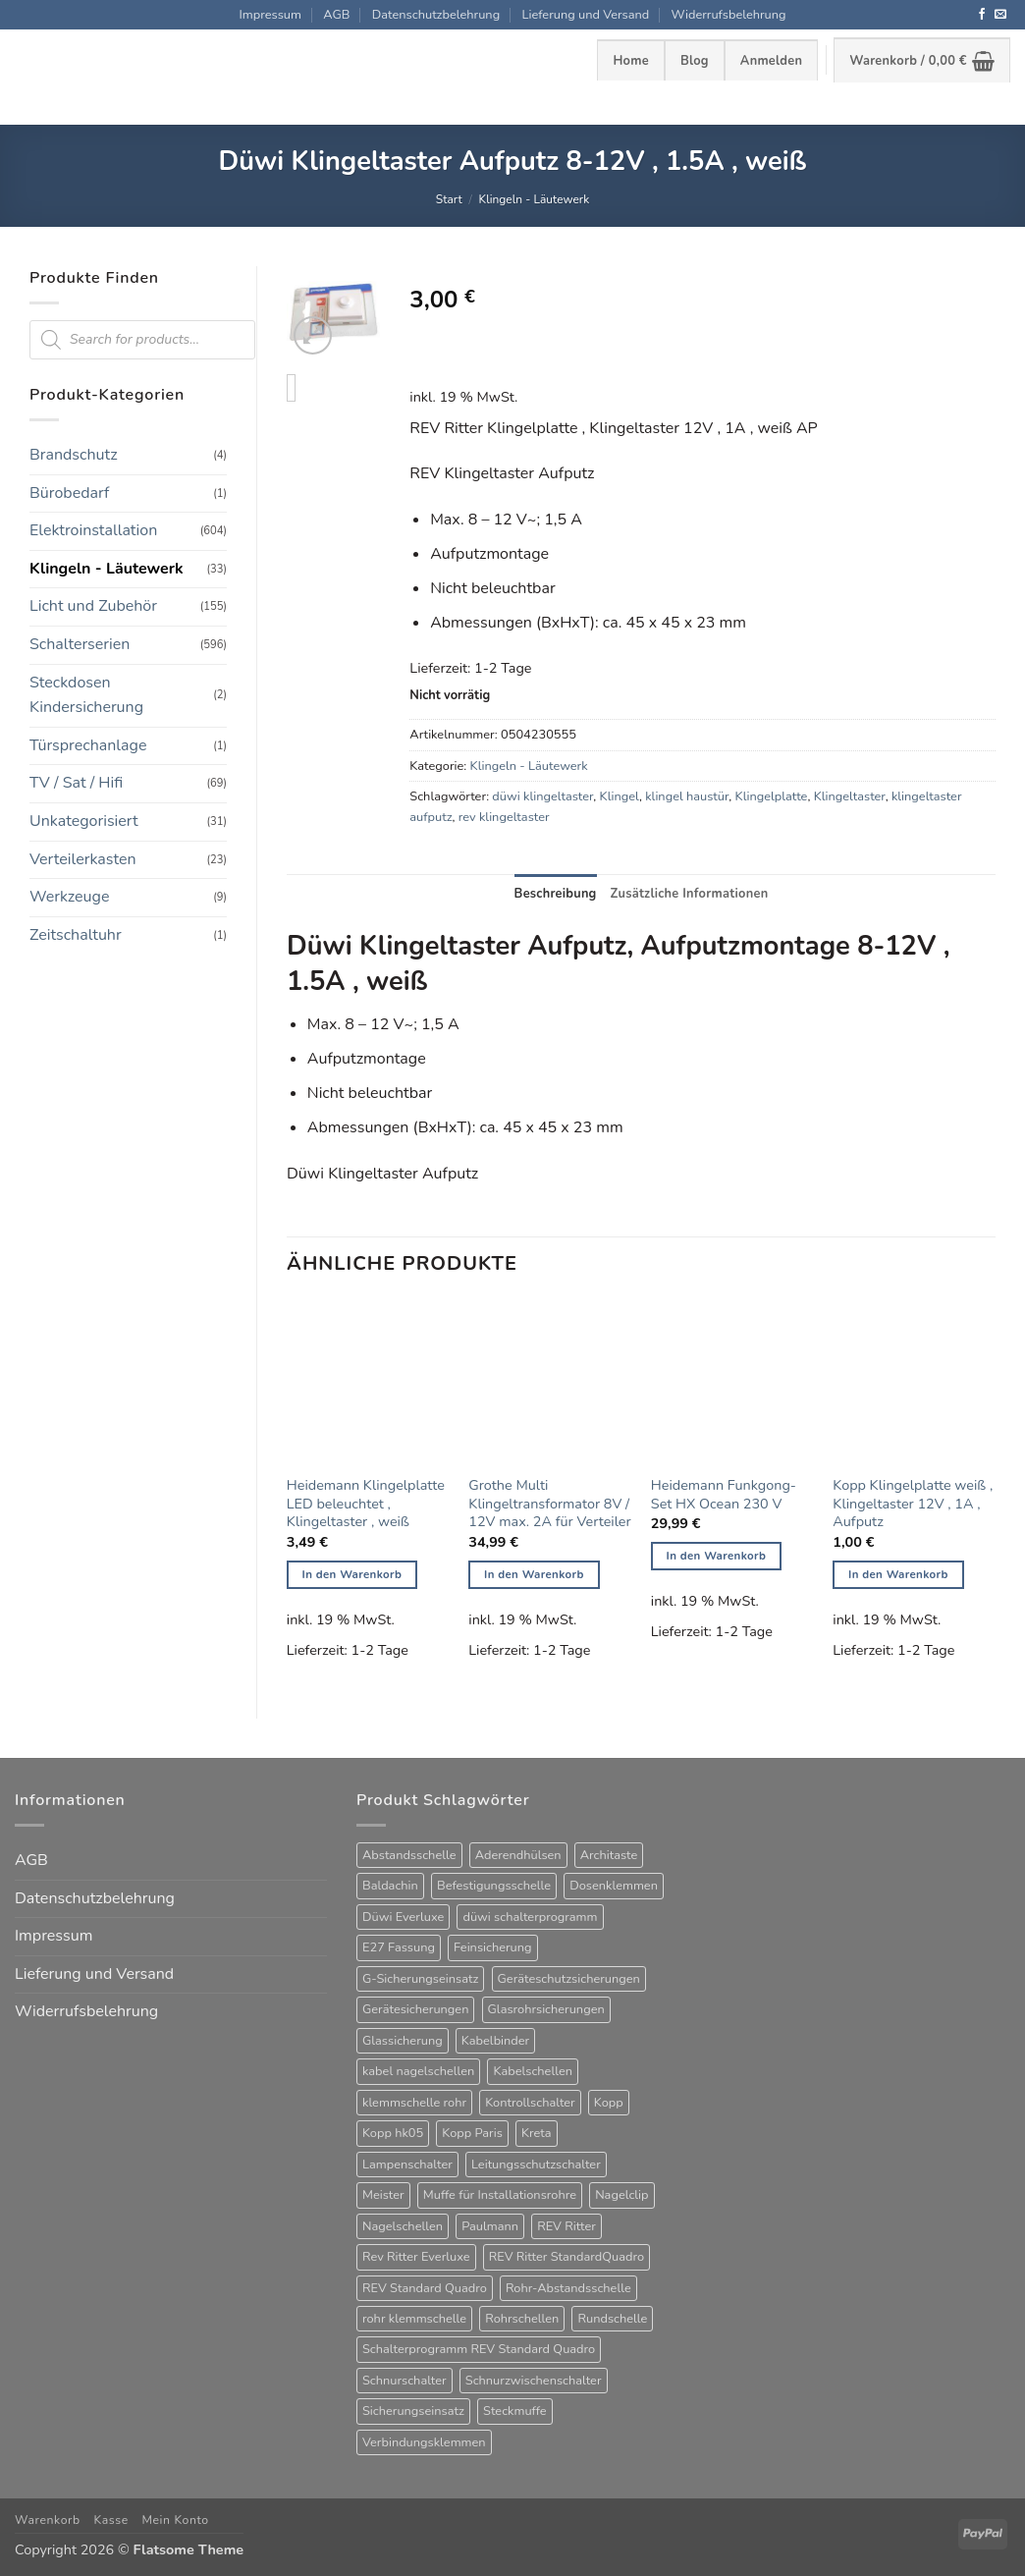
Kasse (110, 2520)
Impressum (269, 15)
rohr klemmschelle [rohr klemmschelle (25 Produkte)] (414, 2319)
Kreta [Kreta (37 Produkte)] (536, 2133)
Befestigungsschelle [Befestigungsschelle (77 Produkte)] (494, 1885)
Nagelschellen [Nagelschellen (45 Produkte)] (402, 2226)
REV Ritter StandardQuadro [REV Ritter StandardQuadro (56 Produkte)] (566, 2257)
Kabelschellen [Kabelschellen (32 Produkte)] (532, 2071)
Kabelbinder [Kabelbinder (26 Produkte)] (495, 2041)
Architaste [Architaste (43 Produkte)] (609, 1855)
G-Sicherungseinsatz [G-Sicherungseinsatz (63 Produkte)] (420, 1979)
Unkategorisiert (83, 821)
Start (449, 199)
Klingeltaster (850, 796)
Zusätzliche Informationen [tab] (690, 894)
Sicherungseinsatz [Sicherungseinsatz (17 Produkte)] (413, 2411)
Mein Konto (174, 2520)
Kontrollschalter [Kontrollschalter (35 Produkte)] (529, 2102)
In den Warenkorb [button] (352, 1574)
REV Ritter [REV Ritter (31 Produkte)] (566, 2226)
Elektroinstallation (93, 530)
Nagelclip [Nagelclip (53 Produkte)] (621, 2195)
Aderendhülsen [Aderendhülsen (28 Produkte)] (518, 1855)
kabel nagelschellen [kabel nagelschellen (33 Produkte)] (418, 2071)
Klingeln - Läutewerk (534, 199)
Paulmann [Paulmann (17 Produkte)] (489, 2226)
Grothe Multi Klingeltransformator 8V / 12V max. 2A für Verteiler (549, 1503)
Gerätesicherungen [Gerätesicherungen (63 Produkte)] (415, 2009)
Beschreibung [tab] (555, 894)
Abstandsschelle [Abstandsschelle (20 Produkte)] (409, 1855)
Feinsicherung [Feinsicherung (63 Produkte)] (492, 1947)
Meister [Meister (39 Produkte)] (383, 2195)
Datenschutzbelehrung (436, 15)
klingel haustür (686, 796)
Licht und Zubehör (93, 606)
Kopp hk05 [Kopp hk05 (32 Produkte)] (392, 2133)
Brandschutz (73, 455)
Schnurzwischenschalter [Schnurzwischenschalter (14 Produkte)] (533, 2380)
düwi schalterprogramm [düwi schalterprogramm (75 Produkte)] (529, 1917)
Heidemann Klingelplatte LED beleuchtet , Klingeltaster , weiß (366, 1503)
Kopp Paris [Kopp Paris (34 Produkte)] (472, 2133)
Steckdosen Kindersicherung (86, 695)
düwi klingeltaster (542, 796)
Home (630, 61)
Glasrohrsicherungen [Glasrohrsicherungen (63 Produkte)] (546, 2009)
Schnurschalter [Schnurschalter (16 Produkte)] (404, 2380)
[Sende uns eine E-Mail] (1000, 15)
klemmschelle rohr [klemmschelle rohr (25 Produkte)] (414, 2102)
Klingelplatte (771, 796)
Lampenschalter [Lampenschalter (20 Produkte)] (407, 2164)
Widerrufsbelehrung (729, 15)
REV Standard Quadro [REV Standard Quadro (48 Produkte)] (424, 2288)
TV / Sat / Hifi (76, 783)
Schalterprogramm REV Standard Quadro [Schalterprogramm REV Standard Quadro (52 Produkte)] (478, 2349)
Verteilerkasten (82, 859)
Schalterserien (79, 644)
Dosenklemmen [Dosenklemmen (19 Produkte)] (613, 1885)
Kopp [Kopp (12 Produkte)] (608, 2102)
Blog (694, 61)
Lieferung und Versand (586, 15)
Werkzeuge (69, 896)
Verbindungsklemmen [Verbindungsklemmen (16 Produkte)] (424, 2442)
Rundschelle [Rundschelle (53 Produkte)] (612, 2319)
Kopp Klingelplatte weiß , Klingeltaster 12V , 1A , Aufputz (913, 1503)
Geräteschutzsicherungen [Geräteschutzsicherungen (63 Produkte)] (569, 1979)
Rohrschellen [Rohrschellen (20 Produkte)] (522, 2319)
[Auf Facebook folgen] (982, 15)
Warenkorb (48, 2520)
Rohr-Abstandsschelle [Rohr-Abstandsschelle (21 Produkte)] (568, 2288)
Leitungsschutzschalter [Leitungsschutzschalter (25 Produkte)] (536, 2164)
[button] (771, 60)
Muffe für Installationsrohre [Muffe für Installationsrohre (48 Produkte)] (499, 2195)
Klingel (619, 796)
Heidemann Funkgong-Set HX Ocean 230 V (723, 1494)
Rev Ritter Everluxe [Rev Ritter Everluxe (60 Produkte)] (416, 2257)
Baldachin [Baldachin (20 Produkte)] (390, 1885)
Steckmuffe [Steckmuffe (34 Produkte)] (514, 2411)
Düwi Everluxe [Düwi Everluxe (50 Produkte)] (403, 1917)
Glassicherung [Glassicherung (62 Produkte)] (402, 2041)
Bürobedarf (69, 493)
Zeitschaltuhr (75, 935)
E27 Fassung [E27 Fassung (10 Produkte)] (398, 1947)
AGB (336, 15)
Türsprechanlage (87, 745)
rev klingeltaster (504, 817)
